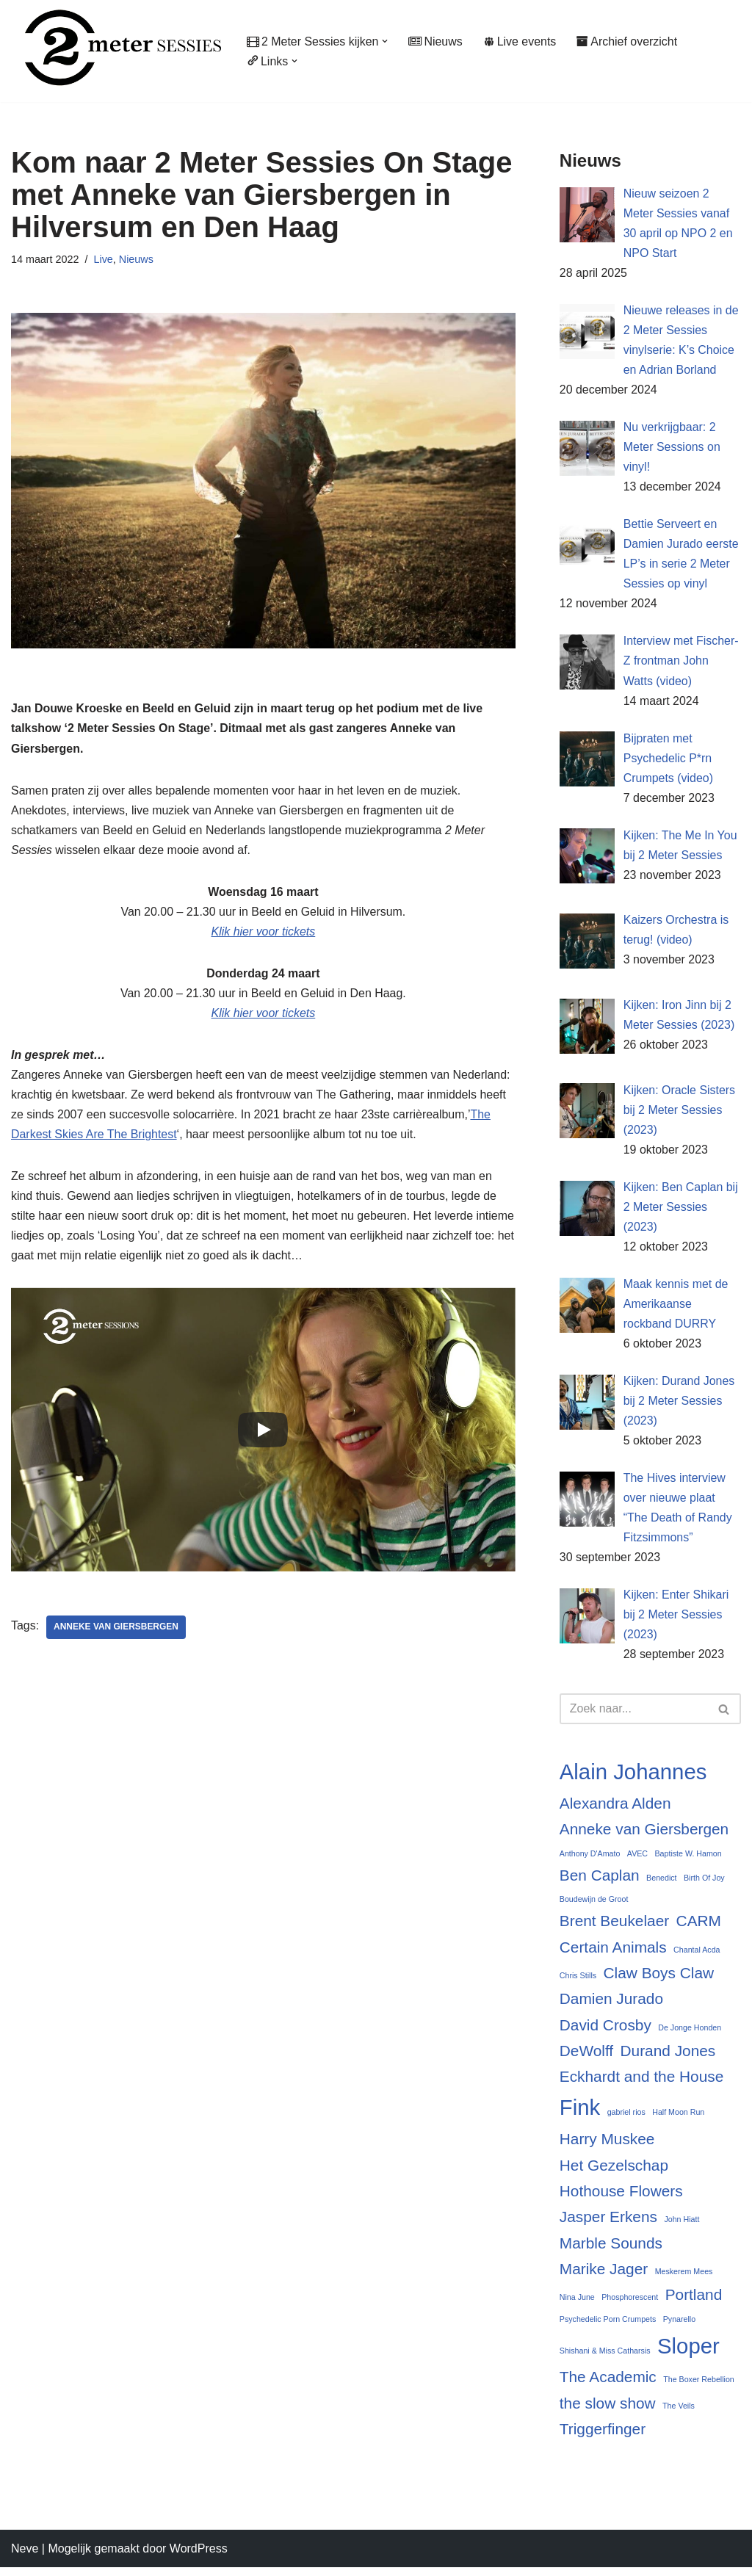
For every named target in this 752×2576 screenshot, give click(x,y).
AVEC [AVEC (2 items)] (637, 1860)
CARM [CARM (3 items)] (698, 1928)
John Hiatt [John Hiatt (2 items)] (681, 2227)
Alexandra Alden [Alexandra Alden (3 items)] (615, 1809)
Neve (24, 2557)
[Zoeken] (634, 1715)
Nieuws (436, 41)
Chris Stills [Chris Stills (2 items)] (578, 1982)
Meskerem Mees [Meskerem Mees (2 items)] (684, 2278)
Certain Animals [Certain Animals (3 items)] (613, 1953)
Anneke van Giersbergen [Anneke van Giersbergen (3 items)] (644, 1835)
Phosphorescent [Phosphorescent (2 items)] (629, 2305)
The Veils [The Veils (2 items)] (678, 2413)
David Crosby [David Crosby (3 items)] (605, 2031)
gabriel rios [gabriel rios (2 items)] (626, 2120)
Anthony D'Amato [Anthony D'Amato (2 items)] (590, 1860)
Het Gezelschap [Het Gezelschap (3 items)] (614, 2172)
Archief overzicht (627, 41)
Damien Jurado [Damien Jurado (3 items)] (611, 2005)
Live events (520, 41)
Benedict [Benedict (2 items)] (661, 1884)
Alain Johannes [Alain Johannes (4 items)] (633, 1778)
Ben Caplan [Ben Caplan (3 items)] (600, 1881)
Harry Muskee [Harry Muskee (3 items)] (607, 2146)
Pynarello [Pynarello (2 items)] (679, 2326)
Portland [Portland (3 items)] (694, 2302)
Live (103, 259)
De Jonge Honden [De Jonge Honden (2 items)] (689, 2034)
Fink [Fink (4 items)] (580, 2115)
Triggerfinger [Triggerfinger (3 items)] (603, 2436)
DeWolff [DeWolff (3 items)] (586, 2057)
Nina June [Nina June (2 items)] (577, 2305)
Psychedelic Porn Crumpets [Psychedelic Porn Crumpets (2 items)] (608, 2326)
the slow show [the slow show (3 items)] (608, 2411)
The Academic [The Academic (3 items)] (608, 2384)
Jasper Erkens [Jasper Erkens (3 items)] (608, 2224)
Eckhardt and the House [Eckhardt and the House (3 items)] (641, 2083)
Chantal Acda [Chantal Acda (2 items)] (696, 1956)
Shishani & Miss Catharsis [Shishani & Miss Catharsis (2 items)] (605, 2358)
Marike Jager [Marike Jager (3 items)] (604, 2276)
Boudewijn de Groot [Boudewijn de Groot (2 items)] (594, 1905)
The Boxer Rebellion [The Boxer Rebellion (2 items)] (698, 2387)
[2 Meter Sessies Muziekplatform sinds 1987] (116, 47)
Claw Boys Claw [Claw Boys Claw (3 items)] (659, 1979)
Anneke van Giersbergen (116, 1629)
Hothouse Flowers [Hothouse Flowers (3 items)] (621, 2198)
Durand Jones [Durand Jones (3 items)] (668, 2057)
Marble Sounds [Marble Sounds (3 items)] (611, 2250)
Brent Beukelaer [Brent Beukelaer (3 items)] (614, 1928)
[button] (385, 41)
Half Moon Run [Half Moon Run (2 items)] (678, 2120)
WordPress (199, 2557)
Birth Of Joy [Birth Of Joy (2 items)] (704, 1884)
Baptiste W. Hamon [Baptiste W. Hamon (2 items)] (688, 1860)
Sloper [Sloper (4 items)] (688, 2354)
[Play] (263, 1432)
